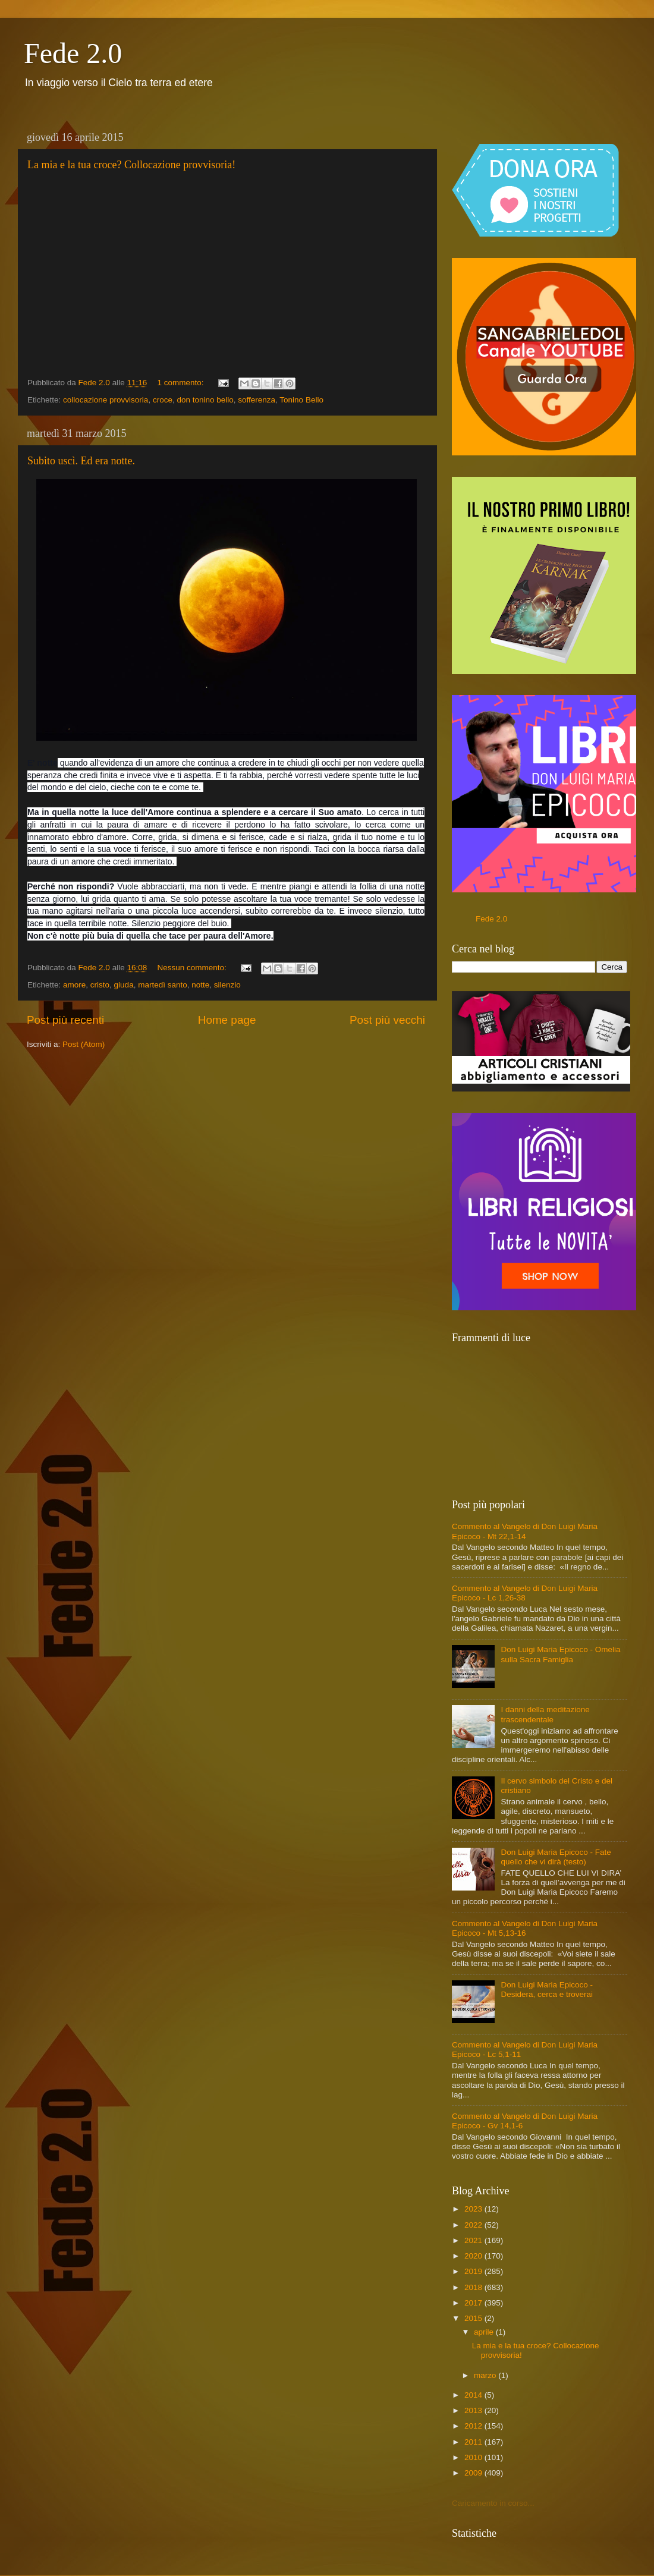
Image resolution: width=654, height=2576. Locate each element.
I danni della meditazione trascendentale (545, 1714)
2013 (474, 2410)
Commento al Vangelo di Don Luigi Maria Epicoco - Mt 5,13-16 (525, 1928)
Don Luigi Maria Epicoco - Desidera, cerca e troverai (547, 1989)
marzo (486, 2375)
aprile (485, 2331)
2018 (474, 2287)
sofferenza (256, 399)
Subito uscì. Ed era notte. (81, 461)
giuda (124, 984)
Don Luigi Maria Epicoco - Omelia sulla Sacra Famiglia (560, 1654)
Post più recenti (65, 1020)
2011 (474, 2441)
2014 (474, 2395)
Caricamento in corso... (493, 2503)
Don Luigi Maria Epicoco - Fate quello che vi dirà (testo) (556, 1857)
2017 (474, 2302)
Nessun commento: (192, 967)
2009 (474, 2472)
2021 (474, 2240)
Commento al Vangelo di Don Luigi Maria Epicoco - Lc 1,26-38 (525, 1593)
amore (74, 984)
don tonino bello (205, 399)
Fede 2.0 (73, 53)
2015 (474, 2318)
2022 (474, 2224)
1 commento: (181, 382)
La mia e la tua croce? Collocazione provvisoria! (131, 165)
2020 (474, 2255)
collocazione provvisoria (105, 399)
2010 (474, 2457)
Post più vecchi (387, 1020)
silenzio (227, 984)
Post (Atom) (83, 1044)
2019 (474, 2271)
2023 (474, 2208)
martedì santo (162, 984)
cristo (99, 984)
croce (162, 399)
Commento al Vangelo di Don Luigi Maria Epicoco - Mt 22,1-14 (525, 1531)
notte (200, 984)
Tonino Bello (301, 399)
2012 (474, 2425)
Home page (227, 1020)
